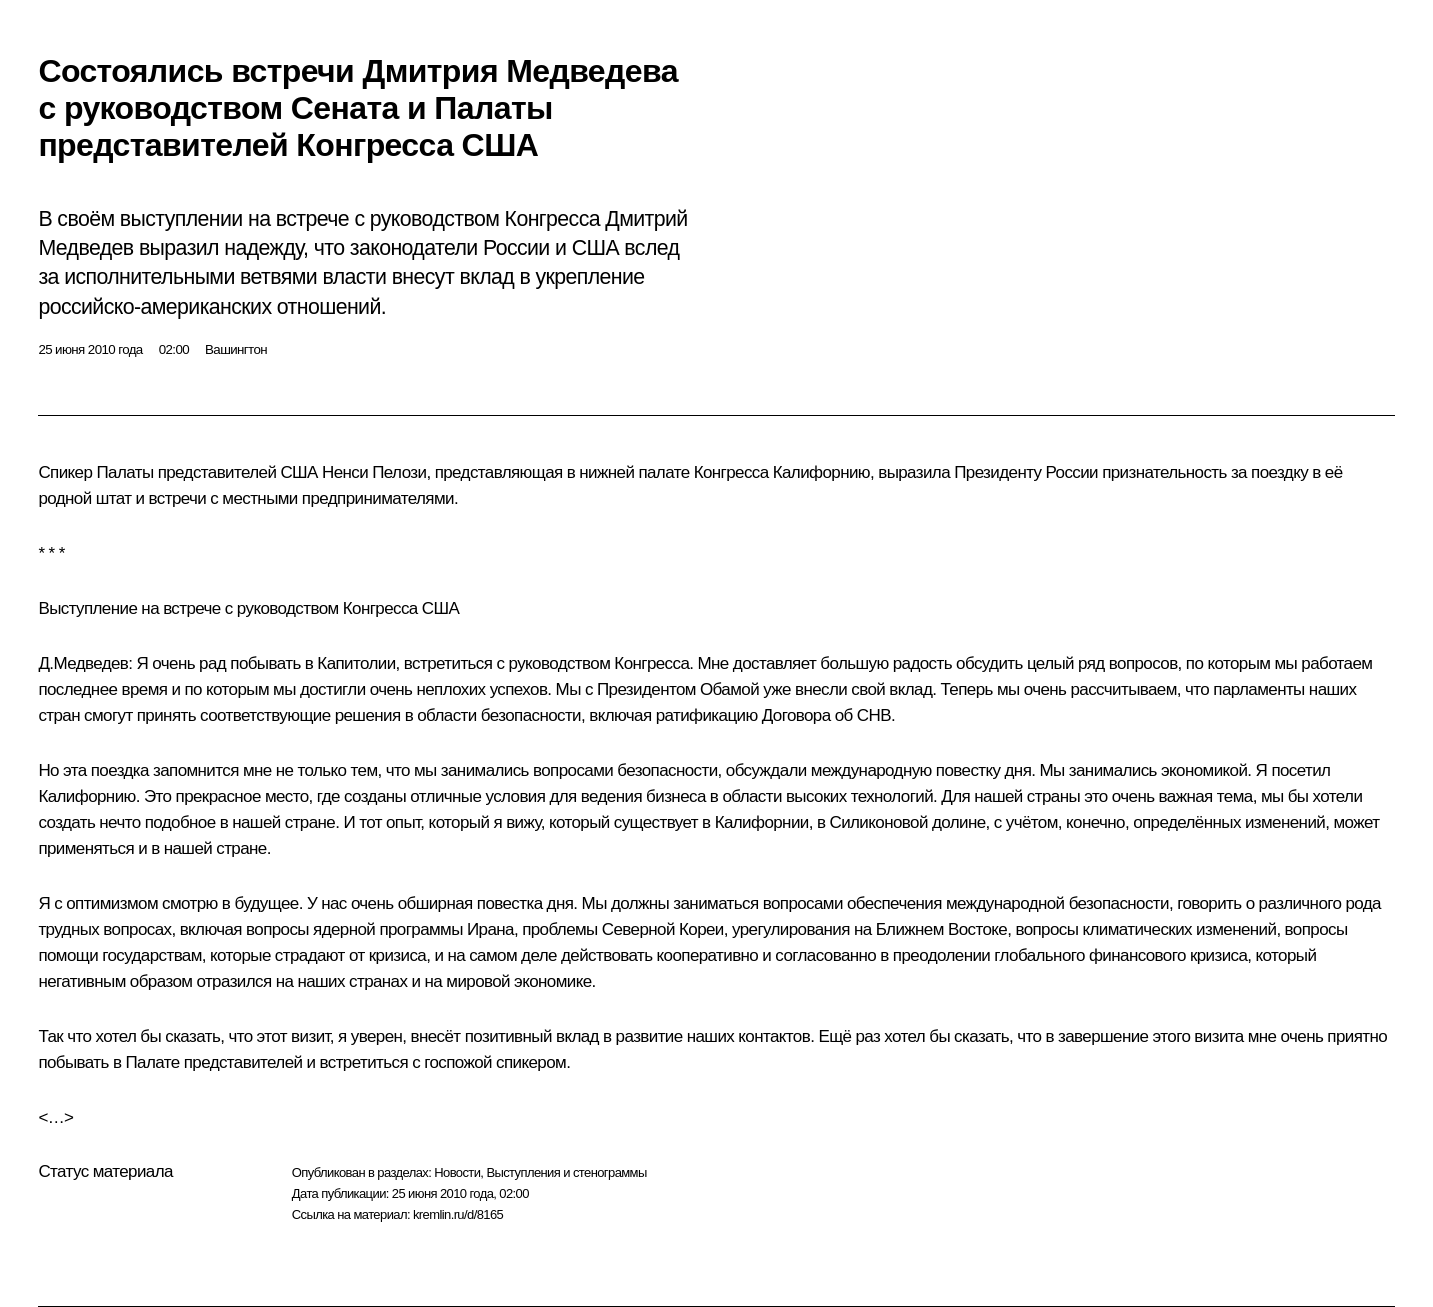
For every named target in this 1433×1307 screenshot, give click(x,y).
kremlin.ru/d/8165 (458, 1214)
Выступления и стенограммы (566, 1172)
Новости (457, 1172)
